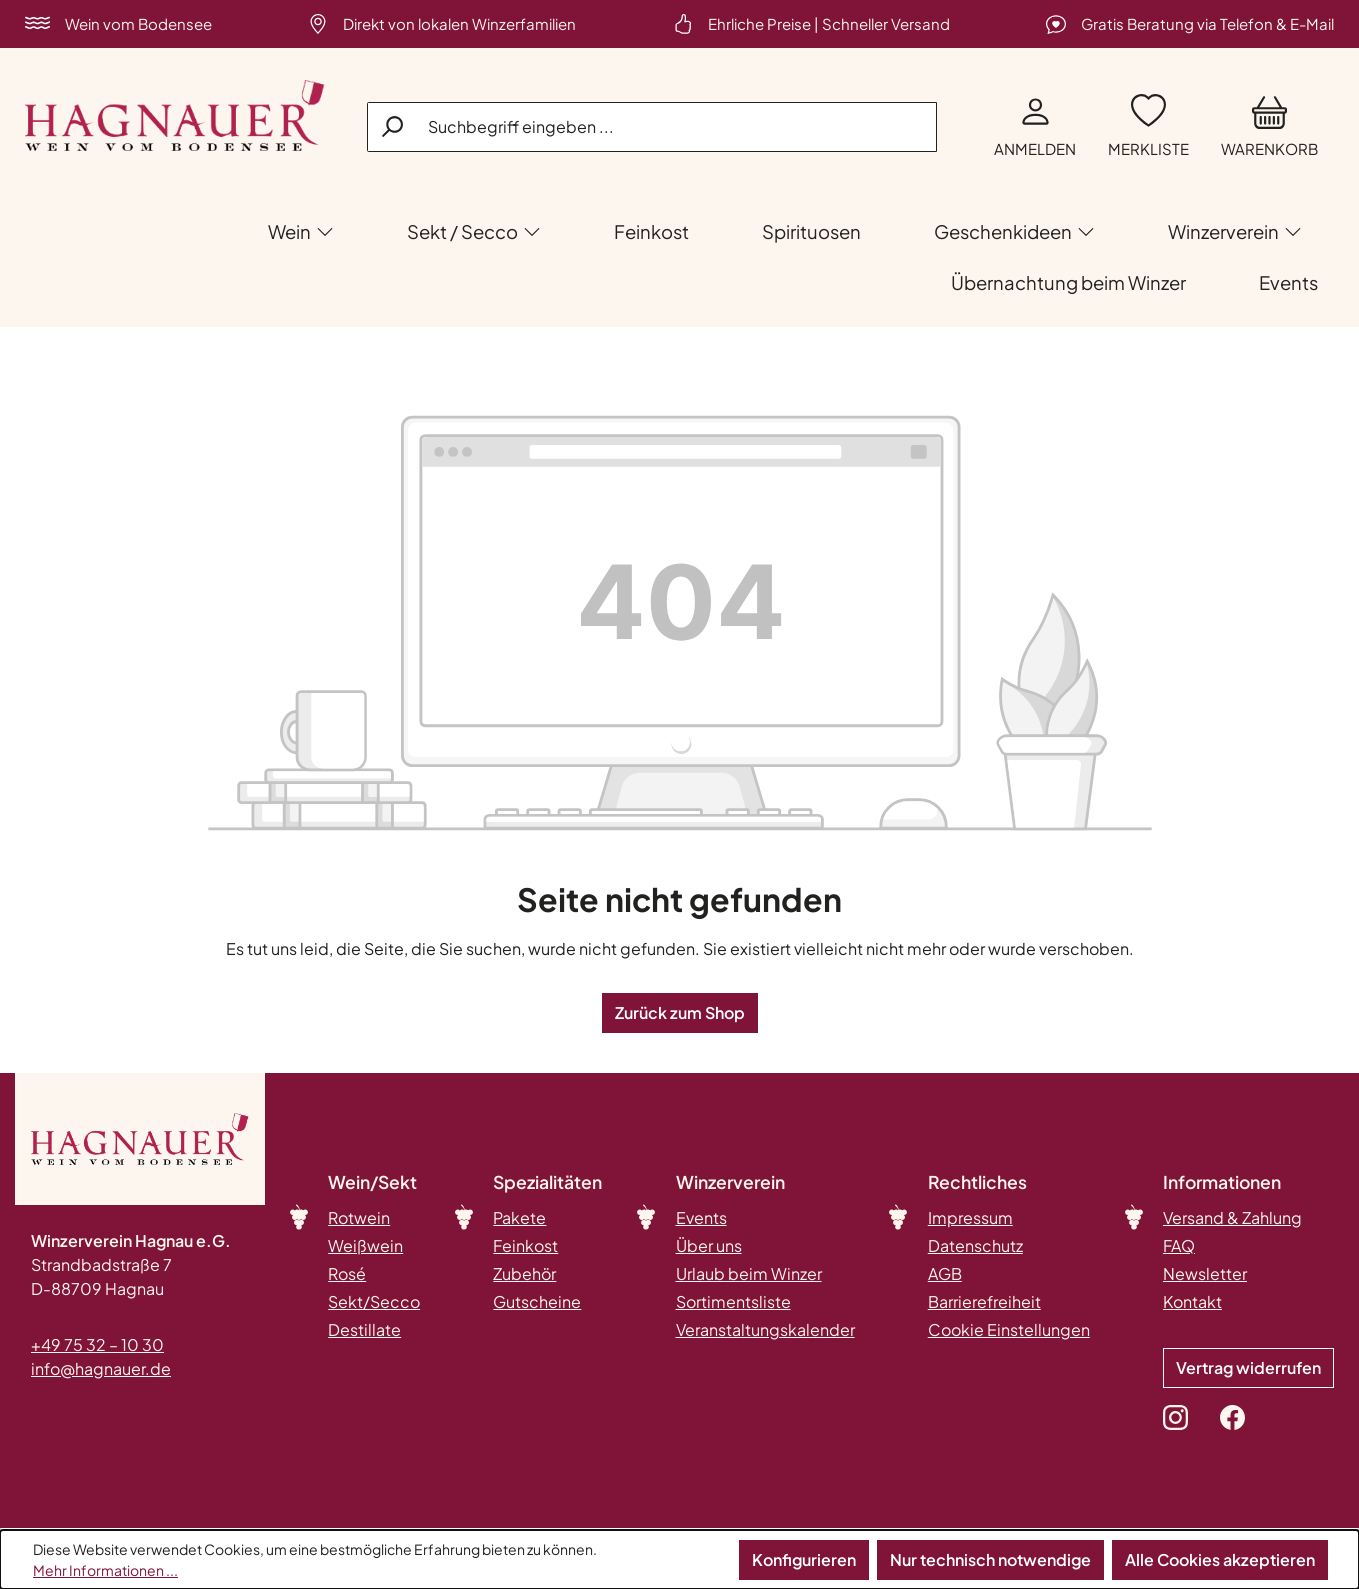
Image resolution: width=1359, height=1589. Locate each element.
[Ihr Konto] (1035, 127)
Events (701, 1217)
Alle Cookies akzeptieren (1220, 1559)
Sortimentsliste (733, 1301)
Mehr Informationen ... (105, 1570)
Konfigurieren (804, 1559)
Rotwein (359, 1217)
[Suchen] (394, 126)
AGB (945, 1273)
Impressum (970, 1217)
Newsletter (1205, 1273)
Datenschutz (975, 1245)
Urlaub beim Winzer (749, 1273)
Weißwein (365, 1245)
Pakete (519, 1217)
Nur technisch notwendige (990, 1559)
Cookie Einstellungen (1009, 1329)
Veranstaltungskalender (765, 1329)
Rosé (347, 1273)
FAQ (1179, 1245)
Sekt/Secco (374, 1301)
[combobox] (652, 127)
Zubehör (524, 1273)
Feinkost (525, 1245)
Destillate (364, 1329)
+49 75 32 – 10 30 (97, 1344)
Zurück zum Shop (680, 1012)
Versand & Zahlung (1232, 1217)
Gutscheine (537, 1301)
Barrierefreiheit (984, 1301)
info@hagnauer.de (101, 1368)
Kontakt (1192, 1301)
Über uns (709, 1245)
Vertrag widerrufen (1248, 1367)
